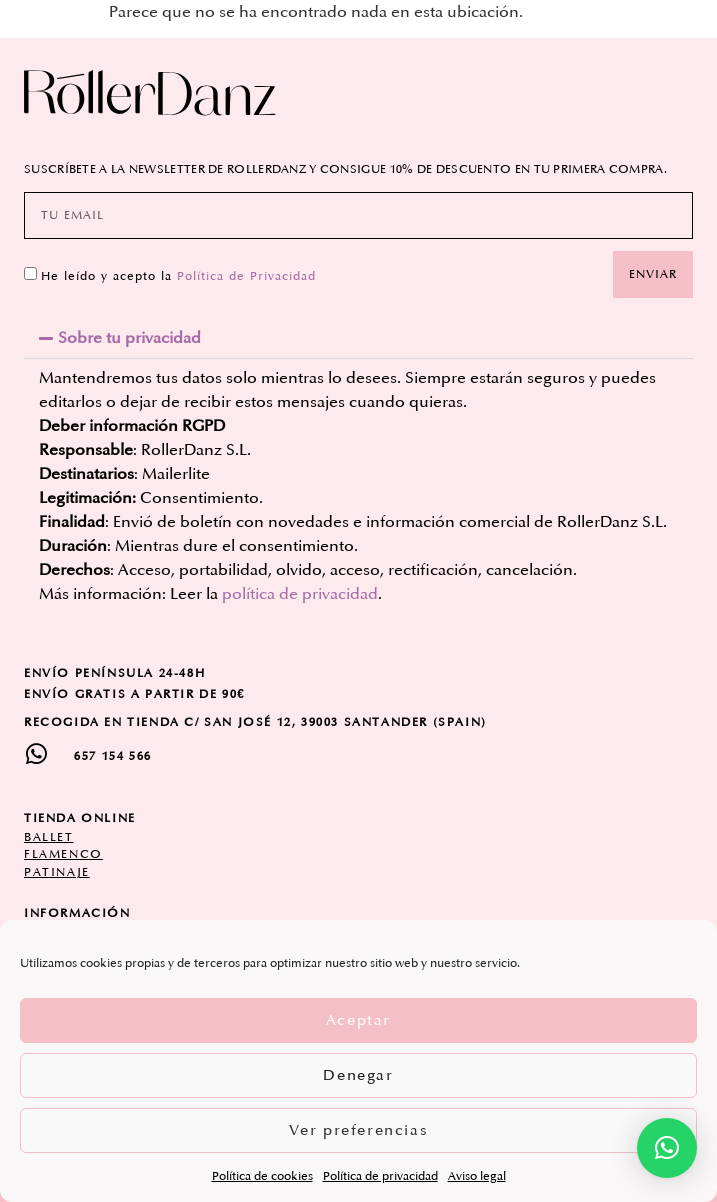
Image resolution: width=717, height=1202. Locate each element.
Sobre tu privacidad (129, 338)
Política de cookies (262, 1176)
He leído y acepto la (178, 275)
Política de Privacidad (246, 275)
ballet (49, 837)
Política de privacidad (380, 1176)
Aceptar (358, 1020)
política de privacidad (300, 594)
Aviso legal (477, 1176)
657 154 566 (113, 756)
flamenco (63, 854)
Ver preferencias (359, 1130)
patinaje (57, 872)
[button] (358, 338)
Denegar (358, 1075)
